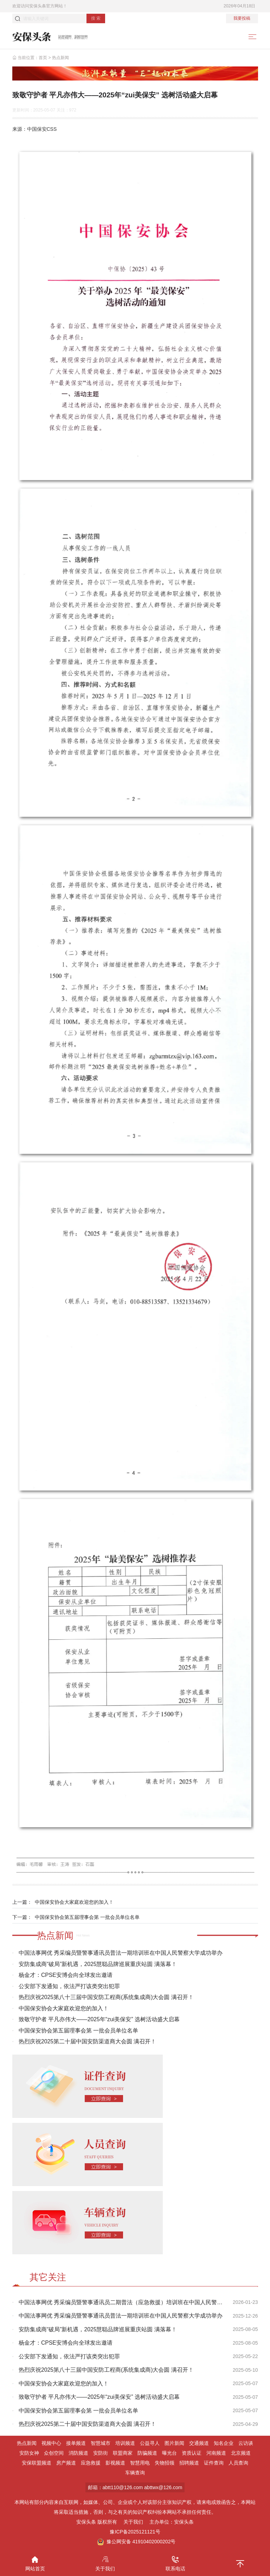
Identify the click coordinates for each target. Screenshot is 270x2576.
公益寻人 (150, 2443)
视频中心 (51, 2443)
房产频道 (66, 2462)
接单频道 (76, 2443)
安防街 (100, 2452)
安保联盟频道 (36, 2462)
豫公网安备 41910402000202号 (136, 2541)
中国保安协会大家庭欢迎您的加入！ (74, 1902)
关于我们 (133, 2522)
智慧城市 (100, 2443)
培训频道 (125, 2443)
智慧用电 (140, 2462)
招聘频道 (189, 2462)
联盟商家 (123, 2452)
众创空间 (54, 2452)
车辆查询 (135, 2472)
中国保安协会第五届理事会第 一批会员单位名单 (87, 1917)
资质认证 (191, 2452)
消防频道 (78, 2452)
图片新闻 (174, 2443)
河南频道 (216, 2452)
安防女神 (29, 2452)
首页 (43, 57)
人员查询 (238, 2462)
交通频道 (199, 2443)
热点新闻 (60, 57)
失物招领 (164, 2462)
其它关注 (48, 2277)
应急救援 (91, 2462)
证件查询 (214, 2462)
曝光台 (169, 2452)
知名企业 (223, 2443)
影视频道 (115, 2462)
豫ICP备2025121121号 (135, 2532)
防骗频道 (147, 2452)
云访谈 (245, 2443)
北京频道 (241, 2452)
